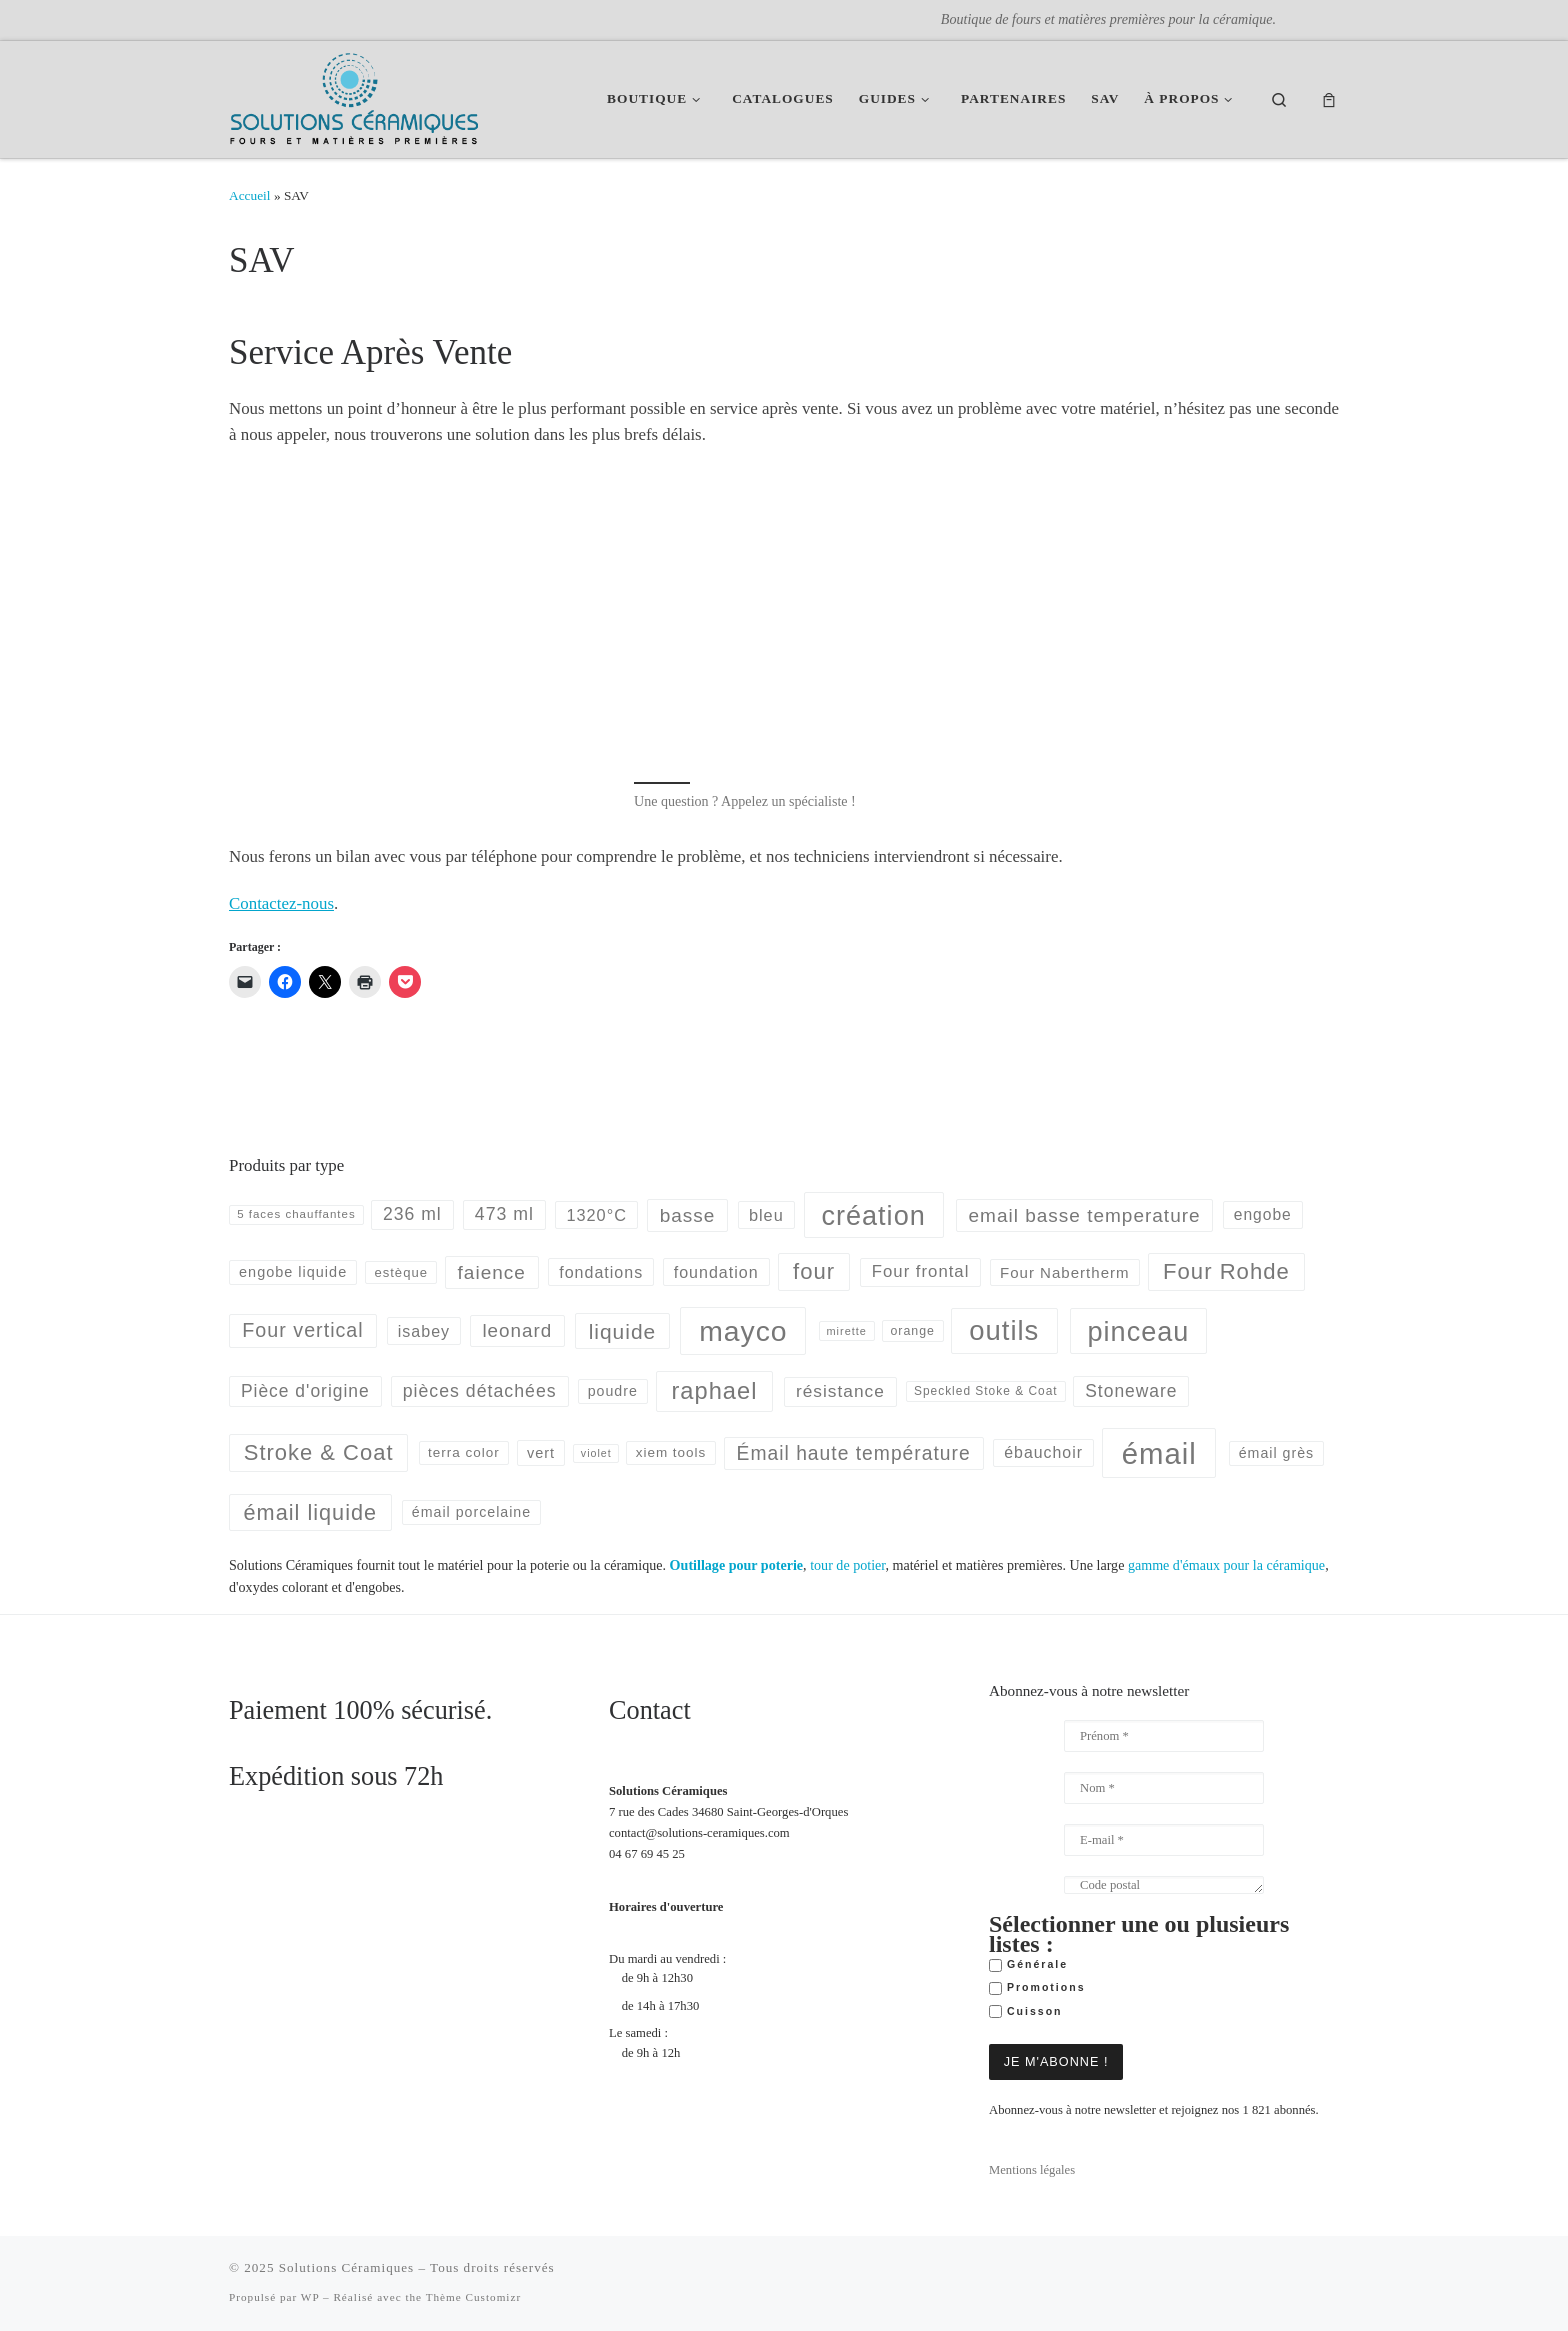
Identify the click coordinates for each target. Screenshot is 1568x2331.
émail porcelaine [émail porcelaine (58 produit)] (471, 1512)
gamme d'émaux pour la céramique (1226, 1565)
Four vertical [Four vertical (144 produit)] (302, 1330)
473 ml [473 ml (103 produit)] (504, 1214)
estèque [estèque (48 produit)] (400, 1272)
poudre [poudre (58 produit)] (613, 1391)
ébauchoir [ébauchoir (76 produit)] (1043, 1452)
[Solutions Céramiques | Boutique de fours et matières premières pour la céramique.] (354, 95)
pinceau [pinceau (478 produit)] (1139, 1331)
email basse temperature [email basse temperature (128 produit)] (1085, 1215)
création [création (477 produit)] (873, 1215)
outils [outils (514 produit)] (1004, 1330)
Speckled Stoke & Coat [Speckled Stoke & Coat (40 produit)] (986, 1391)
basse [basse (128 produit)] (688, 1215)
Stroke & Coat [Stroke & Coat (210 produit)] (319, 1452)
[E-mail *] (1164, 1840)
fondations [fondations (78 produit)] (601, 1272)
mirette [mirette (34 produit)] (847, 1331)
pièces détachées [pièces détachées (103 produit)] (480, 1391)
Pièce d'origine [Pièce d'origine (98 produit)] (305, 1391)
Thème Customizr (473, 2297)
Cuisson (1026, 2012)
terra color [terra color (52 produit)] (464, 1452)
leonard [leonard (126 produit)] (517, 1330)
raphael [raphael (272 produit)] (714, 1391)
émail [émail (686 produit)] (1159, 1453)
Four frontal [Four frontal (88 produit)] (921, 1271)
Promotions (1037, 1988)
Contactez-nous (281, 903)
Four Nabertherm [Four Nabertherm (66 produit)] (1065, 1272)
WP (310, 2297)
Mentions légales (1032, 2170)
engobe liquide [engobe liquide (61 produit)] (293, 1272)
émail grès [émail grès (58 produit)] (1276, 1453)
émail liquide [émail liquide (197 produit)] (311, 1512)
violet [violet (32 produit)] (596, 1453)
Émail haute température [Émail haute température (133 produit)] (854, 1453)
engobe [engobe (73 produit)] (1263, 1214)
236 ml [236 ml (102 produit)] (412, 1214)
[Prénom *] (1164, 1736)
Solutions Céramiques (346, 2267)
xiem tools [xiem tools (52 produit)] (671, 1452)
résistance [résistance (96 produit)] (840, 1391)
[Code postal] (1164, 1885)
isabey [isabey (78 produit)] (424, 1331)
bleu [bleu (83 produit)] (766, 1215)
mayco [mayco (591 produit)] (743, 1331)
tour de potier (847, 1565)
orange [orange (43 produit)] (912, 1331)
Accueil (250, 195)
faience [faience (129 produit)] (492, 1272)
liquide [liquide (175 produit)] (623, 1331)
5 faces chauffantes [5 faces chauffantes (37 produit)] (296, 1214)
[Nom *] (1164, 1788)
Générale (1028, 1965)
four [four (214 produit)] (814, 1271)
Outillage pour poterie (736, 1565)
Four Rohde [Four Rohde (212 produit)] (1226, 1271)
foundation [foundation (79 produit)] (716, 1272)
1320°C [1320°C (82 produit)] (596, 1215)
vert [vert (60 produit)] (541, 1453)
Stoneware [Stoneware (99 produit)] (1131, 1391)
